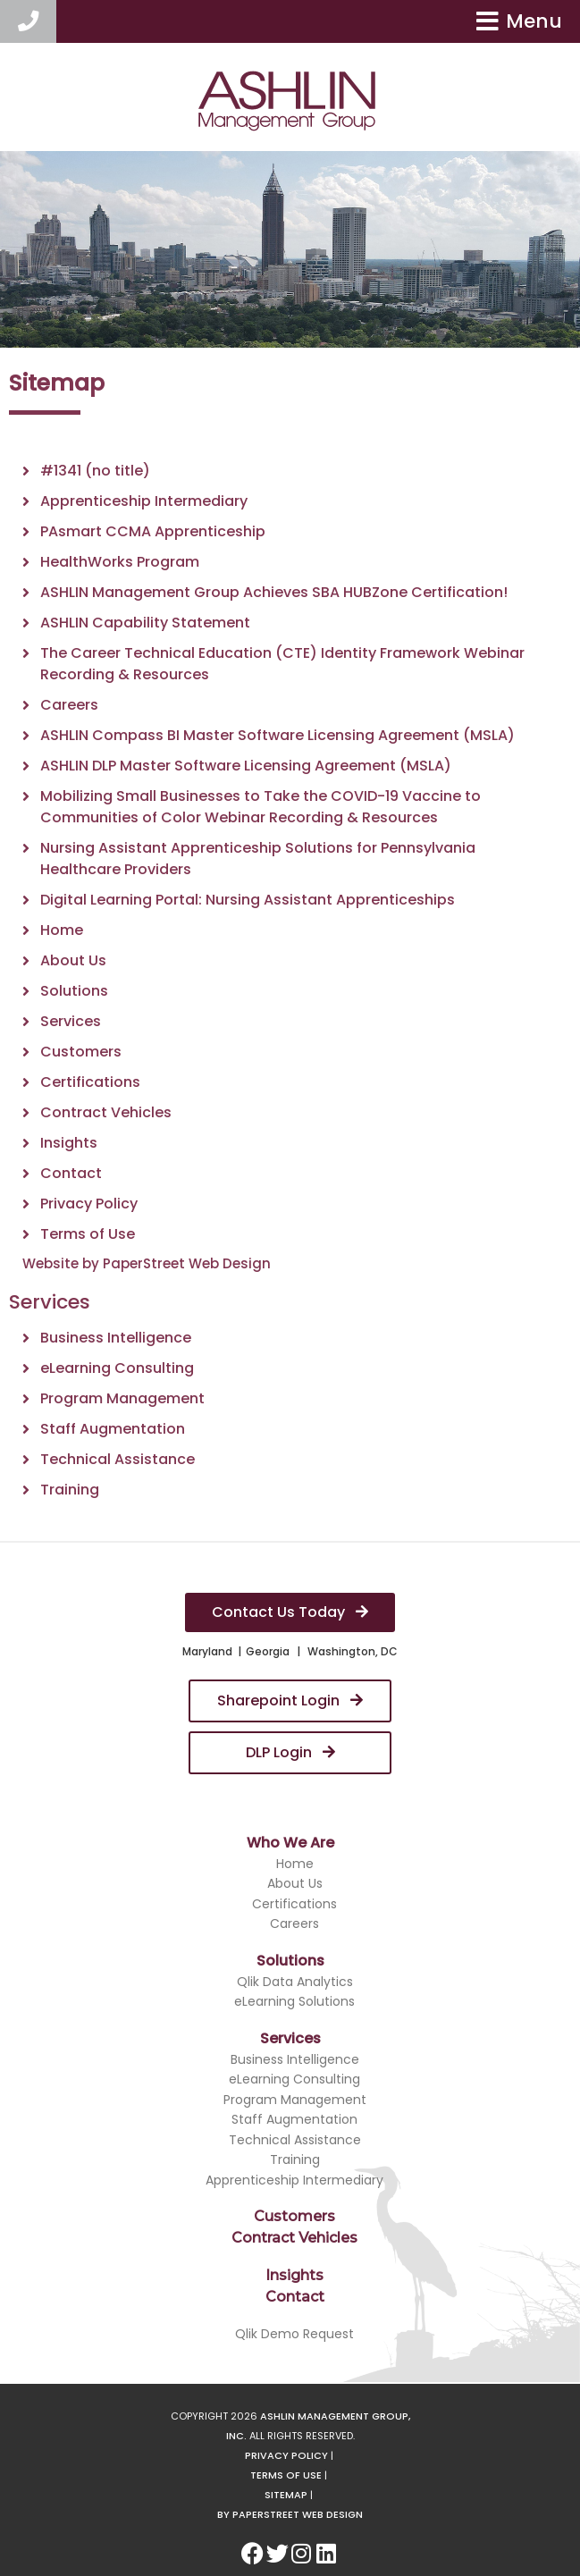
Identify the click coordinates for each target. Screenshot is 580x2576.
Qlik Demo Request (294, 2334)
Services (70, 1021)
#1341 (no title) (95, 470)
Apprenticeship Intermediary (144, 501)
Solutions (74, 991)
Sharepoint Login (290, 1700)
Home (61, 930)
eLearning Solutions (294, 2001)
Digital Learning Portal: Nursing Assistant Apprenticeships (247, 899)
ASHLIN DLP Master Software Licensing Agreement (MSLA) (245, 765)
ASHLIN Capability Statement (145, 622)
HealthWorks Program (119, 561)
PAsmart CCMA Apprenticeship (152, 531)
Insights (68, 1142)
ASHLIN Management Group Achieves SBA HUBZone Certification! (274, 592)
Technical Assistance (117, 1459)
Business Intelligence (115, 1337)
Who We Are (290, 1842)
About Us (73, 960)
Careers (69, 705)
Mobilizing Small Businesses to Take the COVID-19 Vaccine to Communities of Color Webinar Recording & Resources (260, 807)
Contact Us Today (290, 1612)
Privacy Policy (89, 1203)
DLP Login (290, 1752)
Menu (519, 21)
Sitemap (286, 2495)
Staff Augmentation (112, 1428)
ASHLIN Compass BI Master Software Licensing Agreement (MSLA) (277, 735)
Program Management (122, 1398)
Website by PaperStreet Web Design (146, 1263)
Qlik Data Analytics (295, 1982)
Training (69, 1489)
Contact (71, 1173)
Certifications (90, 1082)
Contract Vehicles (106, 1112)
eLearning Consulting (117, 1368)
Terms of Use (87, 1234)
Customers (81, 1051)
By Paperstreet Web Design (290, 2514)
